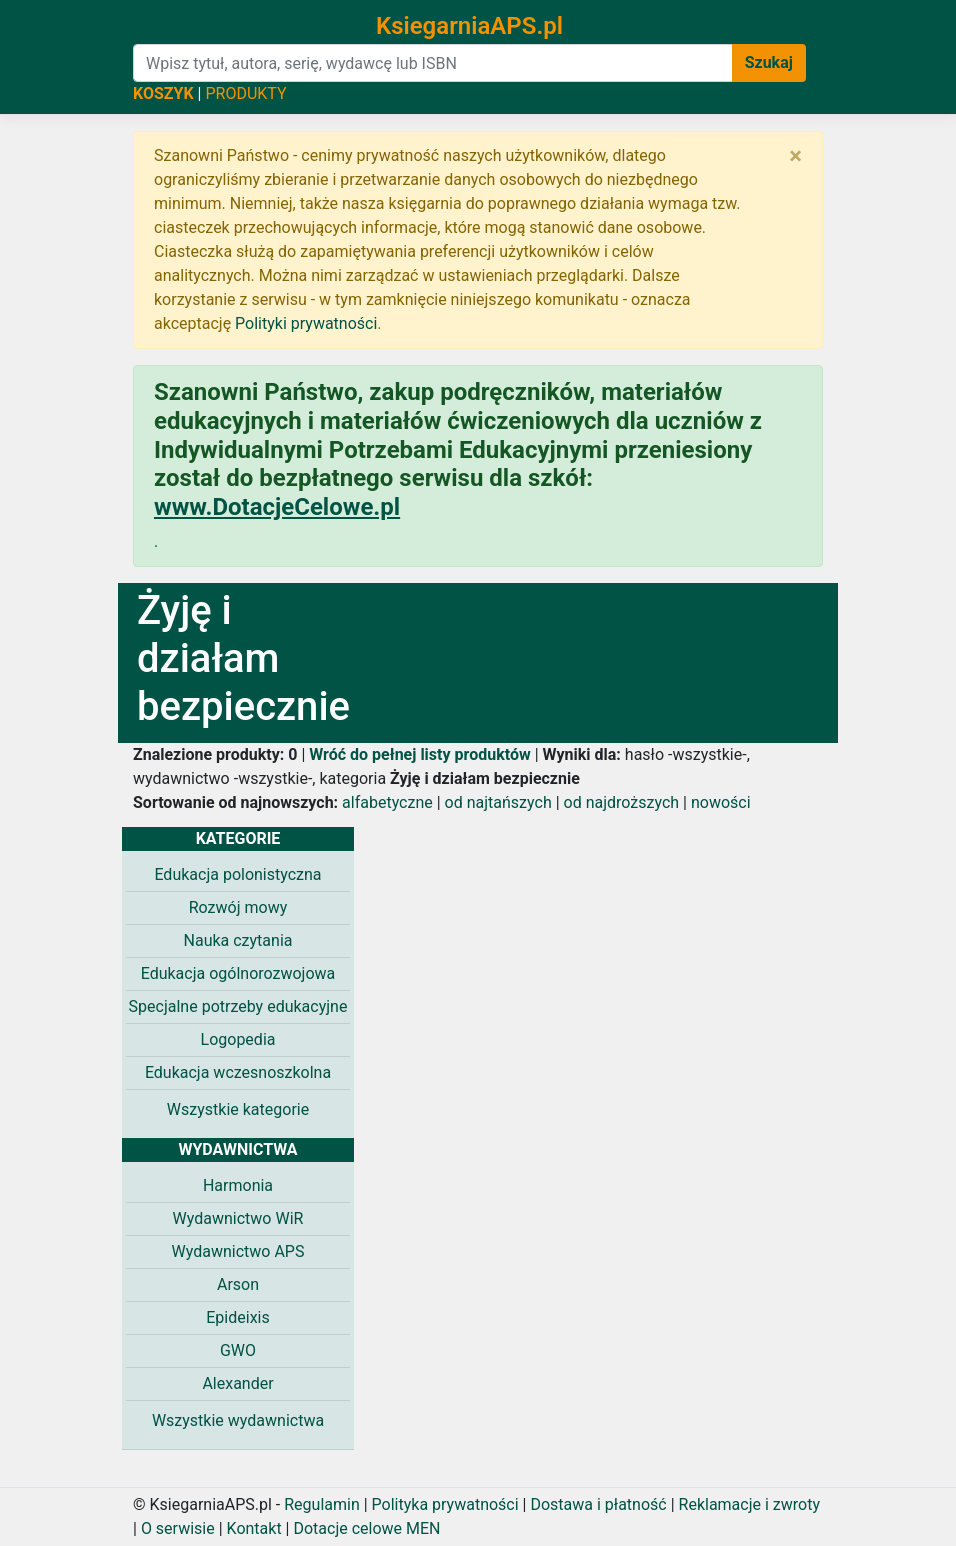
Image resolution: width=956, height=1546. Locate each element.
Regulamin (322, 1504)
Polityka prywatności (445, 1504)
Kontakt (254, 1528)
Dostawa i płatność (598, 1504)
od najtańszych (498, 802)
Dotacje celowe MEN (366, 1528)
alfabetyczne (387, 802)
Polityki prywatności (306, 323)
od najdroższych (622, 802)
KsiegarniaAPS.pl (469, 26)
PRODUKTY (245, 93)
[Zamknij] (795, 156)
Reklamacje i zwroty (749, 1504)
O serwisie (178, 1528)
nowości (721, 802)
